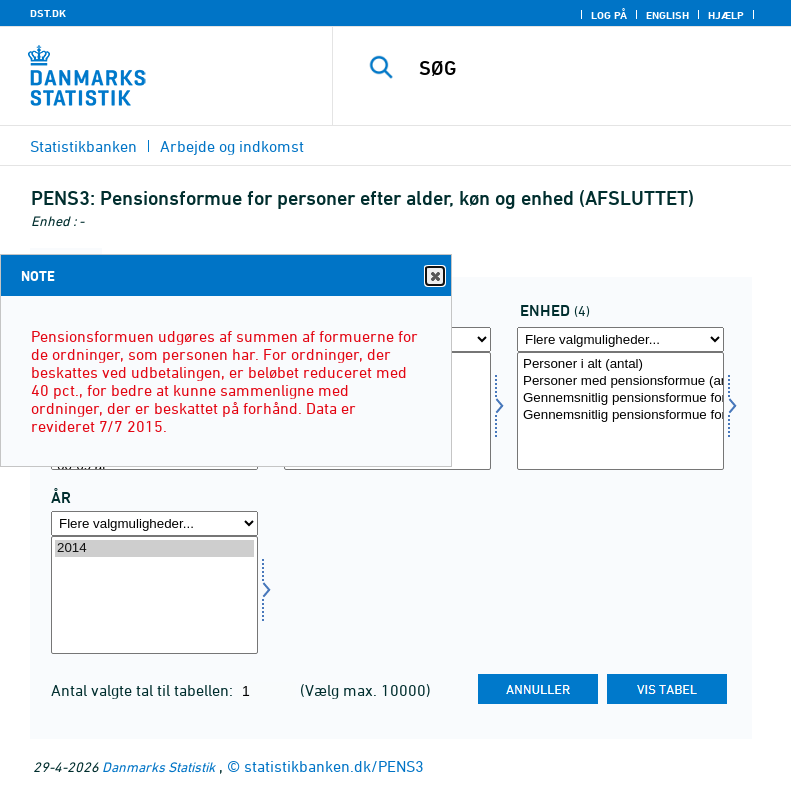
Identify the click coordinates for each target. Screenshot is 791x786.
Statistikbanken (83, 146)
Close (434, 276)
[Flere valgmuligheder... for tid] (154, 523)
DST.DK (48, 13)
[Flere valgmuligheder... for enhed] (620, 339)
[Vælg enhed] (620, 411)
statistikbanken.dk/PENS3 (334, 766)
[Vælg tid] (154, 595)
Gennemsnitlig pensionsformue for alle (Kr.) (620, 398)
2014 (154, 548)
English (667, 15)
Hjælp (726, 15)
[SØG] (592, 68)
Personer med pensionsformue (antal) (620, 381)
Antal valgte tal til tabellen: (144, 690)
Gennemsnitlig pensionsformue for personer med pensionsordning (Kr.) (620, 415)
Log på (609, 15)
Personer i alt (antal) (620, 364)
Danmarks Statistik (158, 766)
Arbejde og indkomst (232, 146)
